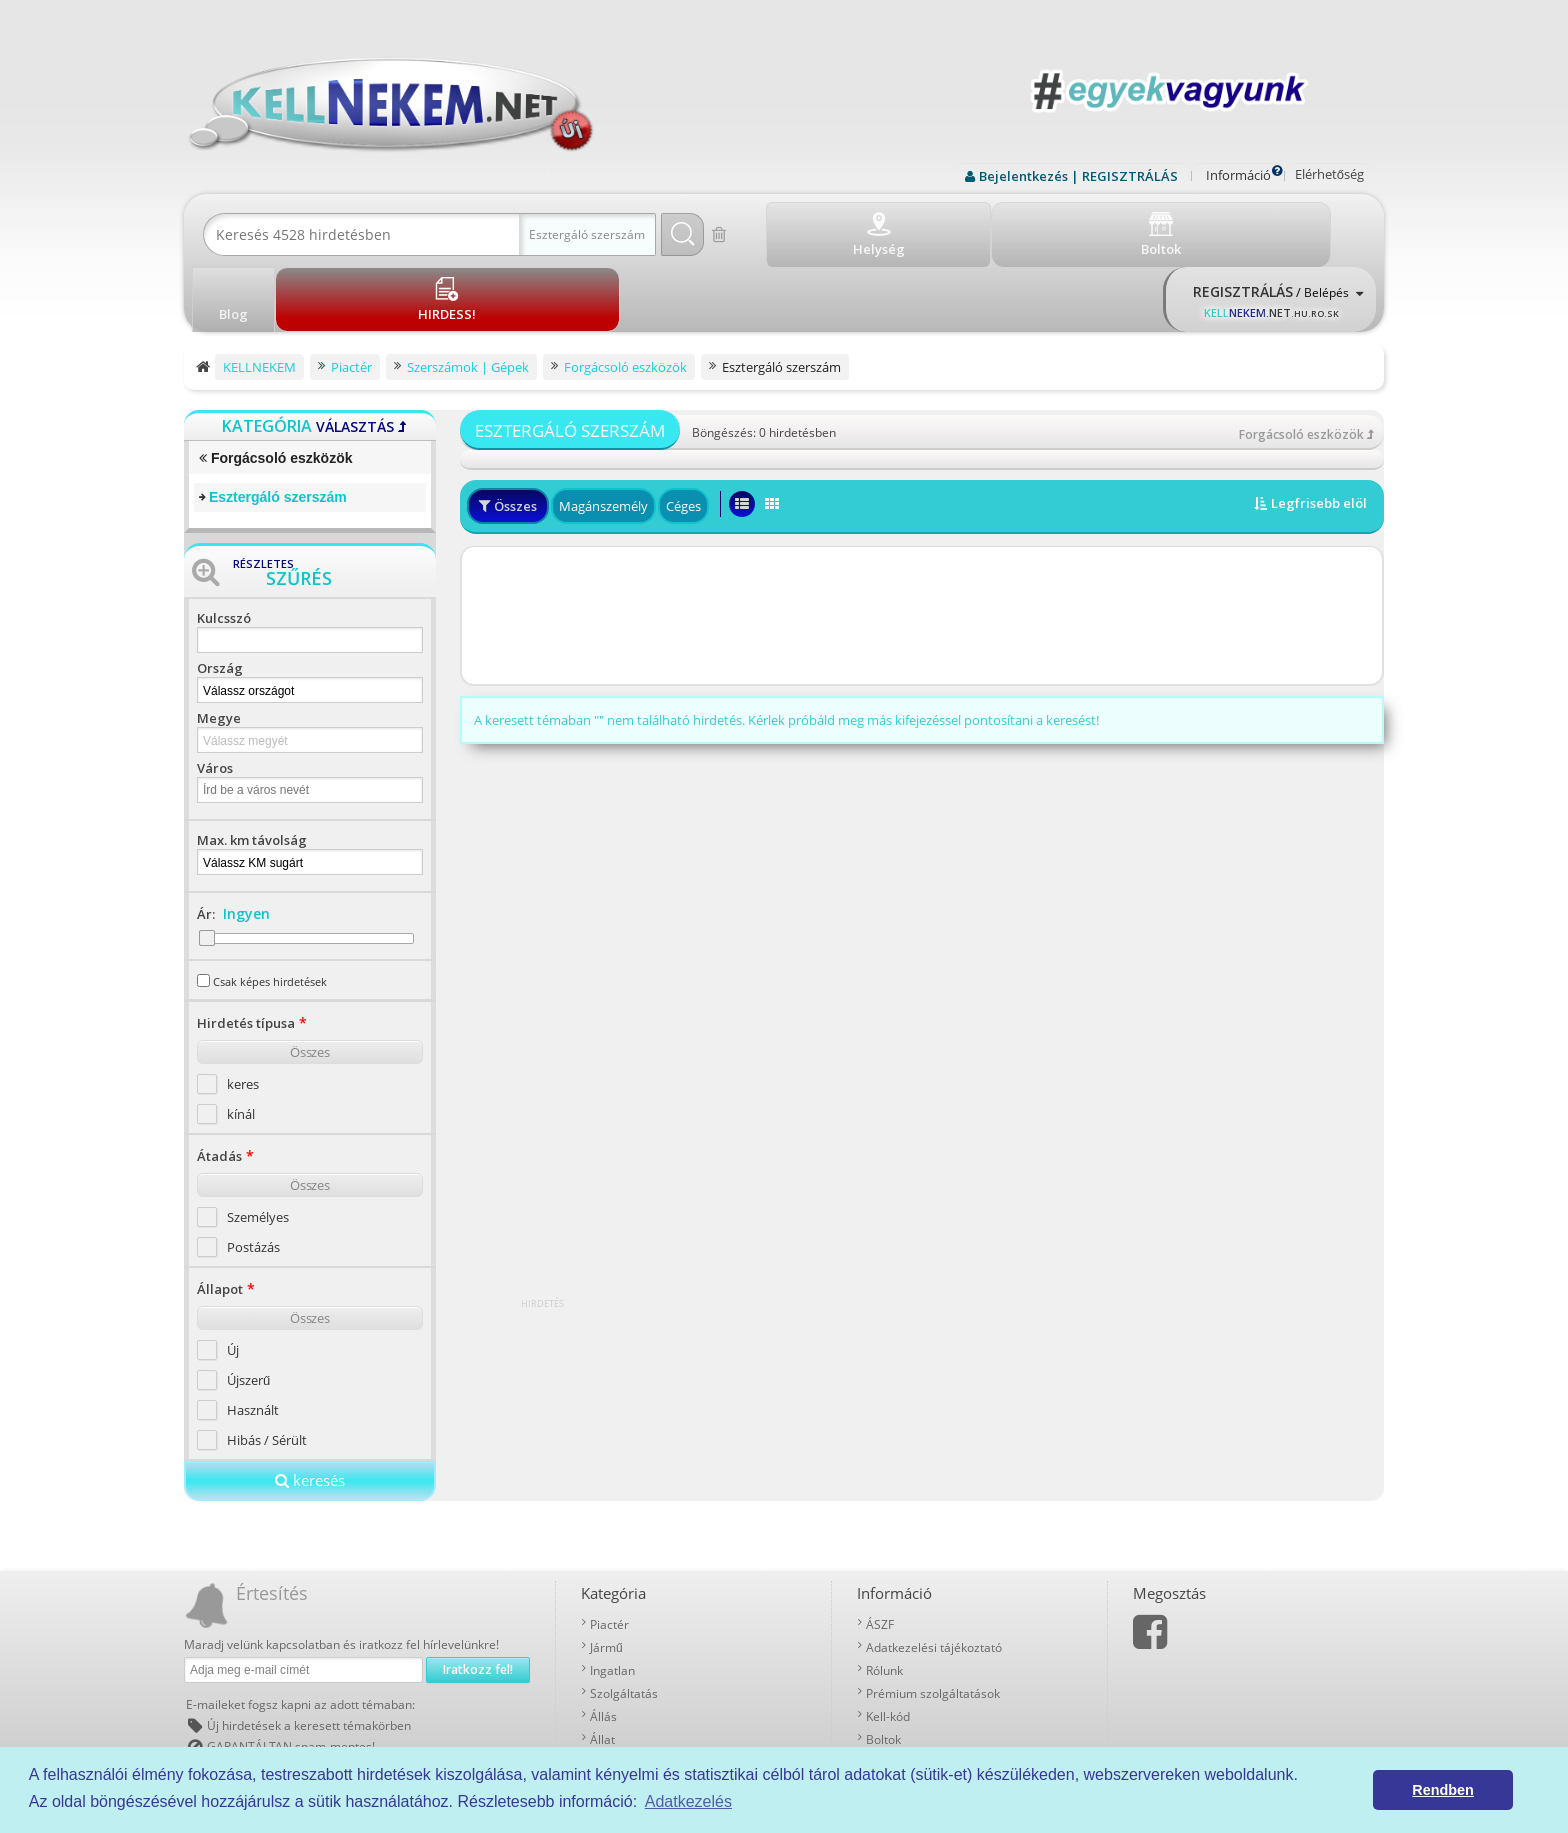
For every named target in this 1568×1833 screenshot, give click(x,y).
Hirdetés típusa (246, 950)
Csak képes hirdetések (270, 908)
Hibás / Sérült (267, 1367)
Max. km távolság (252, 767)
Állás (603, 1643)
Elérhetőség (1329, 174)
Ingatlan (612, 1597)
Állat (602, 1666)
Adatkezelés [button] (688, 1801)
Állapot (220, 1216)
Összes (309, 979)
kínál (241, 1041)
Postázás (253, 1174)
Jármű (606, 1574)
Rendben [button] (1443, 1790)
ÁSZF (880, 1551)
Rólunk (884, 1597)
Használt (253, 1337)
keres (243, 1011)
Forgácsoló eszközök (275, 385)
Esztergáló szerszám (278, 424)
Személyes (258, 1144)
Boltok (883, 1666)
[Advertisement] (922, 544)
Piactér (609, 1551)
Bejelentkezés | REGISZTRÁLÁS (1078, 176)
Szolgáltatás (624, 1620)
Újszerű (248, 1307)
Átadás (219, 1083)
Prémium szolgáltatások (933, 1620)
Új (233, 1277)
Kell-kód (888, 1643)
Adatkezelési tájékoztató (934, 1574)
